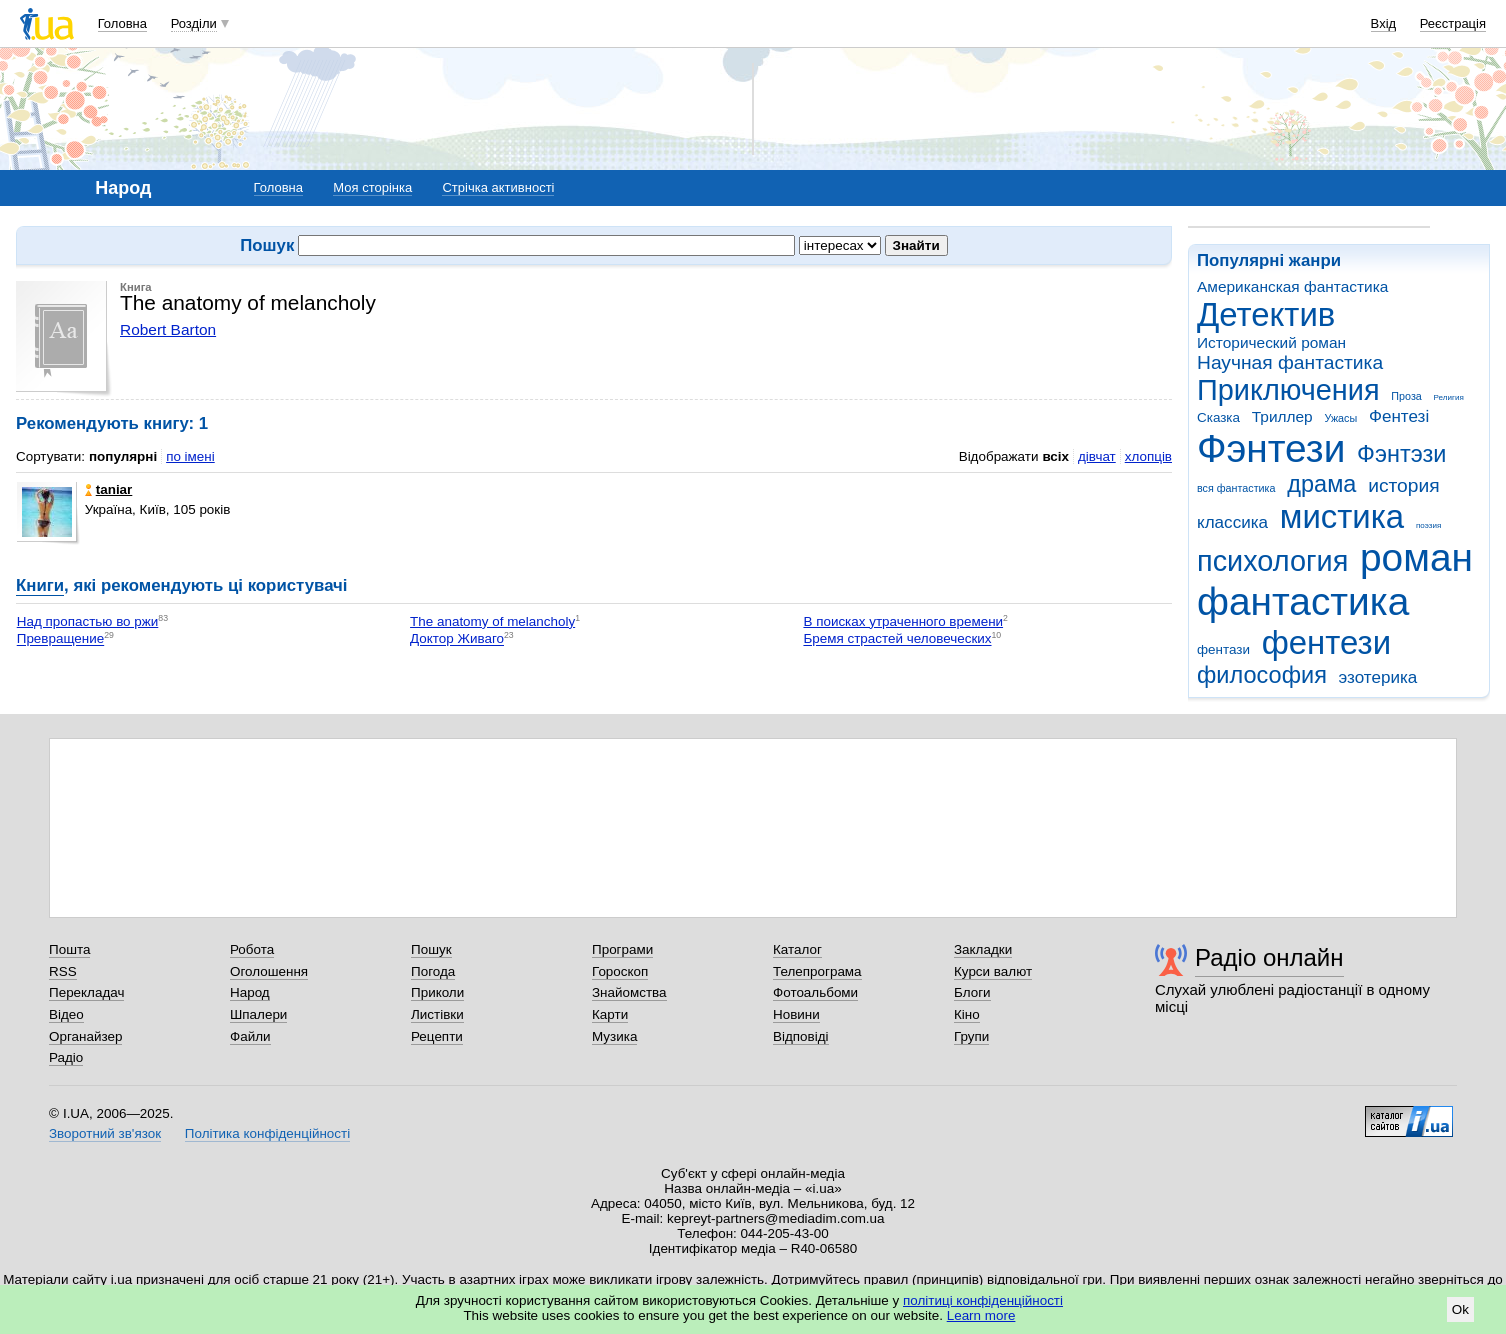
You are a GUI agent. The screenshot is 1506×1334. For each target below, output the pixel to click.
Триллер (1282, 416)
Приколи (437, 992)
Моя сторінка (372, 187)
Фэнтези (1271, 448)
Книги (40, 585)
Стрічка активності (498, 187)
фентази (1223, 649)
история (1403, 485)
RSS (63, 971)
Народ (250, 992)
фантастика (1303, 601)
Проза (1406, 396)
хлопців (1148, 456)
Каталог (797, 949)
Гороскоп (620, 971)
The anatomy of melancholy (492, 621)
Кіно (967, 1014)
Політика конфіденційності (267, 1133)
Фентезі (1399, 416)
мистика (1342, 516)
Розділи (194, 23)
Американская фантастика (1292, 286)
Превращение (60, 639)
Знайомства (629, 992)
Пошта (69, 949)
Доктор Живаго (457, 639)
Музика (614, 1036)
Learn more (981, 1315)
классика (1232, 522)
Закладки (983, 949)
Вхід (1384, 23)
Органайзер (85, 1036)
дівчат (1097, 456)
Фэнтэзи (1401, 454)
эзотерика (1378, 677)
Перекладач (86, 992)
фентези (1326, 642)
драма (1321, 484)
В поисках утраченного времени (903, 621)
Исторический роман (1271, 342)
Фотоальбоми (815, 992)
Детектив (1266, 314)
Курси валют (993, 971)
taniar (109, 489)
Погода (433, 971)
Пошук (431, 949)
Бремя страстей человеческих (897, 639)
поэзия (1428, 525)
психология (1272, 561)
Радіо (66, 1057)
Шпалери (258, 1014)
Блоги (972, 992)
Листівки (437, 1014)
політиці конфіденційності (983, 1300)
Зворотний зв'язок (105, 1133)
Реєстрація (1453, 23)
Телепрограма (817, 971)
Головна (122, 23)
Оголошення (269, 971)
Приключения (1288, 390)
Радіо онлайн (1269, 957)
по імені (190, 456)
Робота (252, 949)
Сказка (1218, 417)
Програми (622, 949)
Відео (66, 1014)
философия (1262, 675)
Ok (1460, 1309)
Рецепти (437, 1036)
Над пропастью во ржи (88, 621)
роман (1416, 557)
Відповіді (801, 1036)
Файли (250, 1036)
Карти (610, 1014)
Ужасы (1340, 418)
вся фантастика (1236, 488)
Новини (796, 1014)
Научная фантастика (1290, 362)
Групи (971, 1036)
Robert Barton (168, 329)
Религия (1449, 397)
